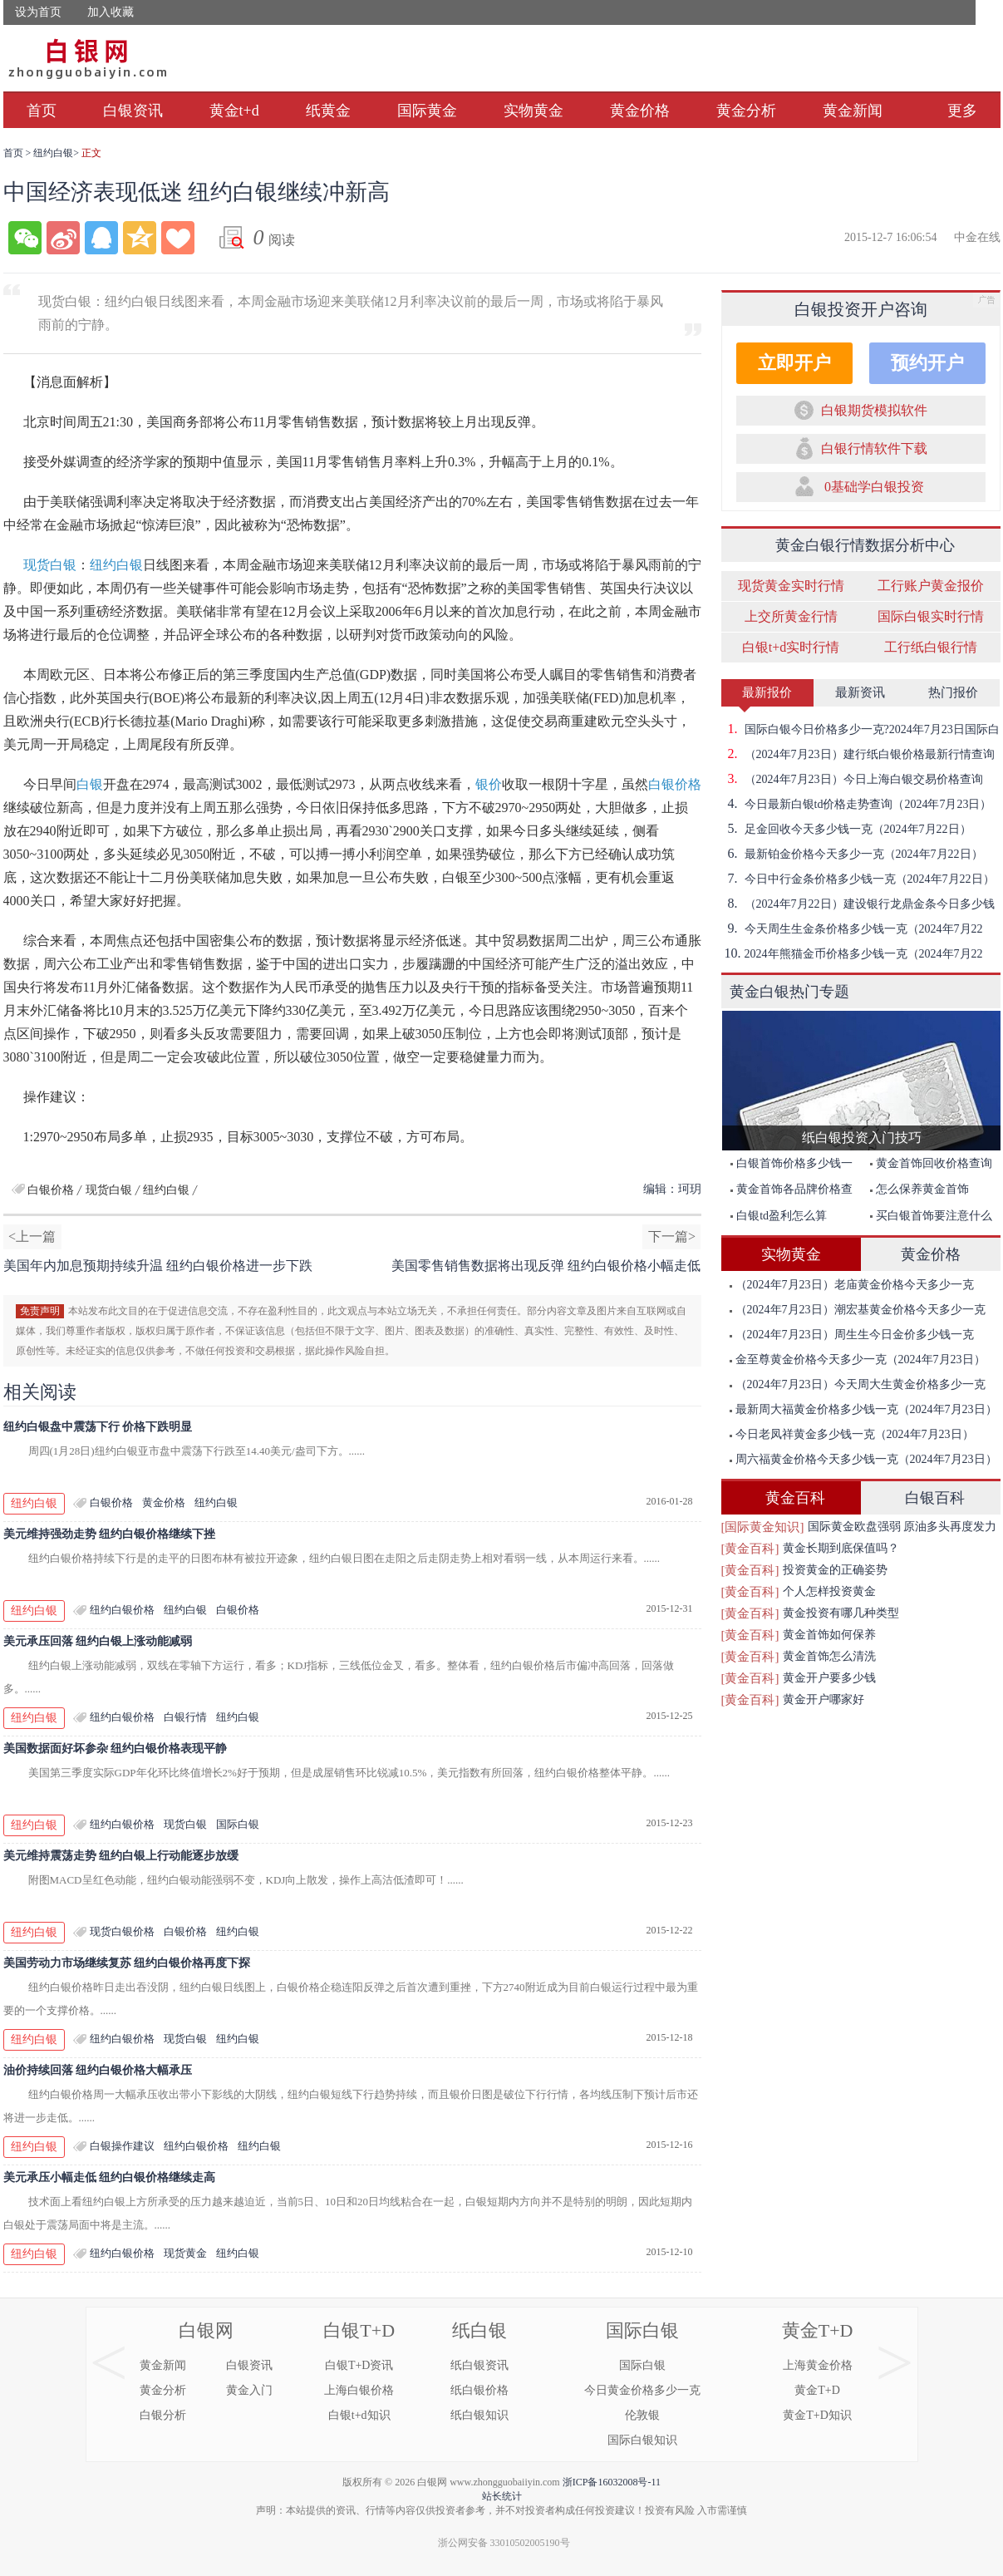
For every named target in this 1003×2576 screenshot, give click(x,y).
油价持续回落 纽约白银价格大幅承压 (98, 2070)
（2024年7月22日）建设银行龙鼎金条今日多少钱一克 (858, 903)
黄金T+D (817, 2330)
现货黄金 (185, 2253)
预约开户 (927, 362)
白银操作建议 (122, 2146)
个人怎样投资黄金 (829, 1591)
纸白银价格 (479, 2390)
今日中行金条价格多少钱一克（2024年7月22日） (858, 878)
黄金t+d (234, 110)
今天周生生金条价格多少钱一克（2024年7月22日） (852, 928)
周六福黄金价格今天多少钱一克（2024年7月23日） (863, 1459)
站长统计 (502, 2496)
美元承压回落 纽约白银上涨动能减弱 (98, 1641)
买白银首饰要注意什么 (931, 1215)
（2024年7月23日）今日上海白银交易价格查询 (852, 778)
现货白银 (49, 565)
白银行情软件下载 (874, 448)
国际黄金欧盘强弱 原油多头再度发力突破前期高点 (902, 1529)
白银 (89, 784)
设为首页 (38, 12)
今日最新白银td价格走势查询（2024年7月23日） (856, 803)
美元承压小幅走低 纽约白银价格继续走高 (109, 2177)
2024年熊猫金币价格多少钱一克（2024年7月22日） (852, 953)
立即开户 (794, 362)
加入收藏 (110, 12)
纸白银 (479, 2330)
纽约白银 (53, 153)
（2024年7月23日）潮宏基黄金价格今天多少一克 (858, 1309)
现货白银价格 (122, 1931)
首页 (42, 110)
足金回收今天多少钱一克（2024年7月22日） (846, 828)
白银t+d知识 (359, 2415)
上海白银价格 (359, 2390)
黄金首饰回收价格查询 (931, 1163)
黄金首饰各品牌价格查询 (787, 1192)
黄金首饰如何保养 (829, 1634)
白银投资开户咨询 (860, 309)
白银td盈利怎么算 (778, 1215)
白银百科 (935, 1498)
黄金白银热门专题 (789, 991)
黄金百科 (795, 1498)
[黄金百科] (750, 1548)
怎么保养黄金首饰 (919, 1189)
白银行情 (185, 1717)
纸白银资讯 (479, 2365)
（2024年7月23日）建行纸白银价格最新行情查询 (858, 753)
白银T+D (359, 2330)
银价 (488, 784)
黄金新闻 (853, 110)
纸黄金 (328, 110)
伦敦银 (642, 2415)
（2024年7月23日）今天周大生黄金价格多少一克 (858, 1384)
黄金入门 (249, 2390)
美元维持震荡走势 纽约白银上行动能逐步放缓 (121, 1855)
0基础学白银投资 (874, 487)
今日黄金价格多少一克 (642, 2390)
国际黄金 (427, 110)
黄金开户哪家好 (823, 1699)
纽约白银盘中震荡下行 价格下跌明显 (98, 1427)
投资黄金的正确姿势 (835, 1570)
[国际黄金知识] (762, 1527)
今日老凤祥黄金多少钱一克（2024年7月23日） (852, 1434)
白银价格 (674, 784)
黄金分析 (746, 110)
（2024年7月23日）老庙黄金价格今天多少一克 (852, 1284)
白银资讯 (133, 110)
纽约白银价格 (122, 1609)
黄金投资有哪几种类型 (841, 1613)
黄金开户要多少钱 (829, 1678)
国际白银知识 (642, 2440)
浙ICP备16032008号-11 (612, 2482)
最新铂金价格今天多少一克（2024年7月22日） (852, 853)
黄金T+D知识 (817, 2415)
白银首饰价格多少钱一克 (787, 1166)
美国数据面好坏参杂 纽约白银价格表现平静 (115, 1748)
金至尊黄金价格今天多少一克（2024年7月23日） (858, 1359)
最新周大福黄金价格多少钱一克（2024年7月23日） (863, 1409)
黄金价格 (640, 110)
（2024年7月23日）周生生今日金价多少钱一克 (852, 1334)
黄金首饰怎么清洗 (829, 1656)
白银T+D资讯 (359, 2365)
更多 (962, 110)
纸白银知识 (479, 2415)
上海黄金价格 (818, 2365)
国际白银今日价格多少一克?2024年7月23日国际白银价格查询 (860, 729)
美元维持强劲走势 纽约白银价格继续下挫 (109, 1534)
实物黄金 (533, 110)
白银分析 (163, 2415)
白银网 (206, 2330)
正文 (91, 153)
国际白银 (237, 1824)
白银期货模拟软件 (874, 410)
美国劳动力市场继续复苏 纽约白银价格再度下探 (127, 1963)
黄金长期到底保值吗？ (841, 1548)
